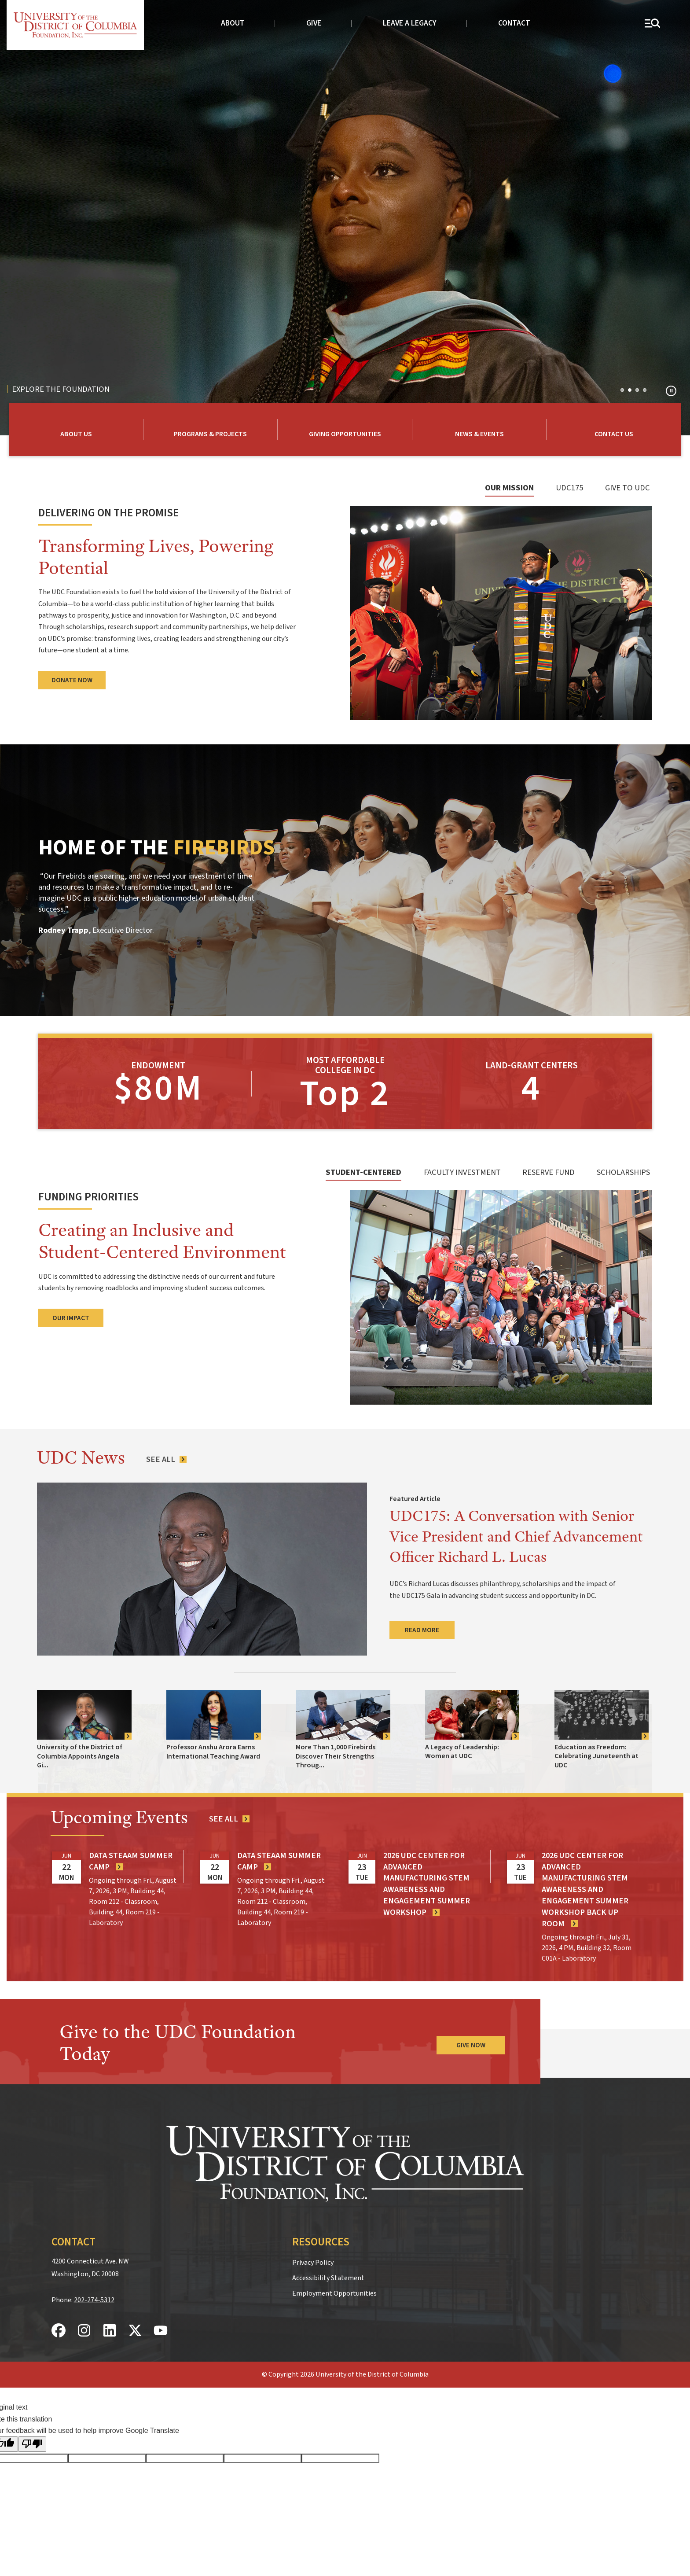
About (233, 23)
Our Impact (70, 1314)
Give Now (470, 2041)
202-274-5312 (94, 2296)
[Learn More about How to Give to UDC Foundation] (345, 429)
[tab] (507, 492)
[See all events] (230, 1815)
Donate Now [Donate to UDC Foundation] (71, 680)
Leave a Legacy (410, 23)
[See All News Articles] (167, 1455)
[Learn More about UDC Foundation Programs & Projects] (210, 429)
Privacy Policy (313, 2259)
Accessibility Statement (328, 2274)
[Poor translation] (32, 2441)
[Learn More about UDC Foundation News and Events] (479, 429)
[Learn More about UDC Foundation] (76, 429)
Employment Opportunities (334, 2290)
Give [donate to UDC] (313, 23)
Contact (514, 23)
